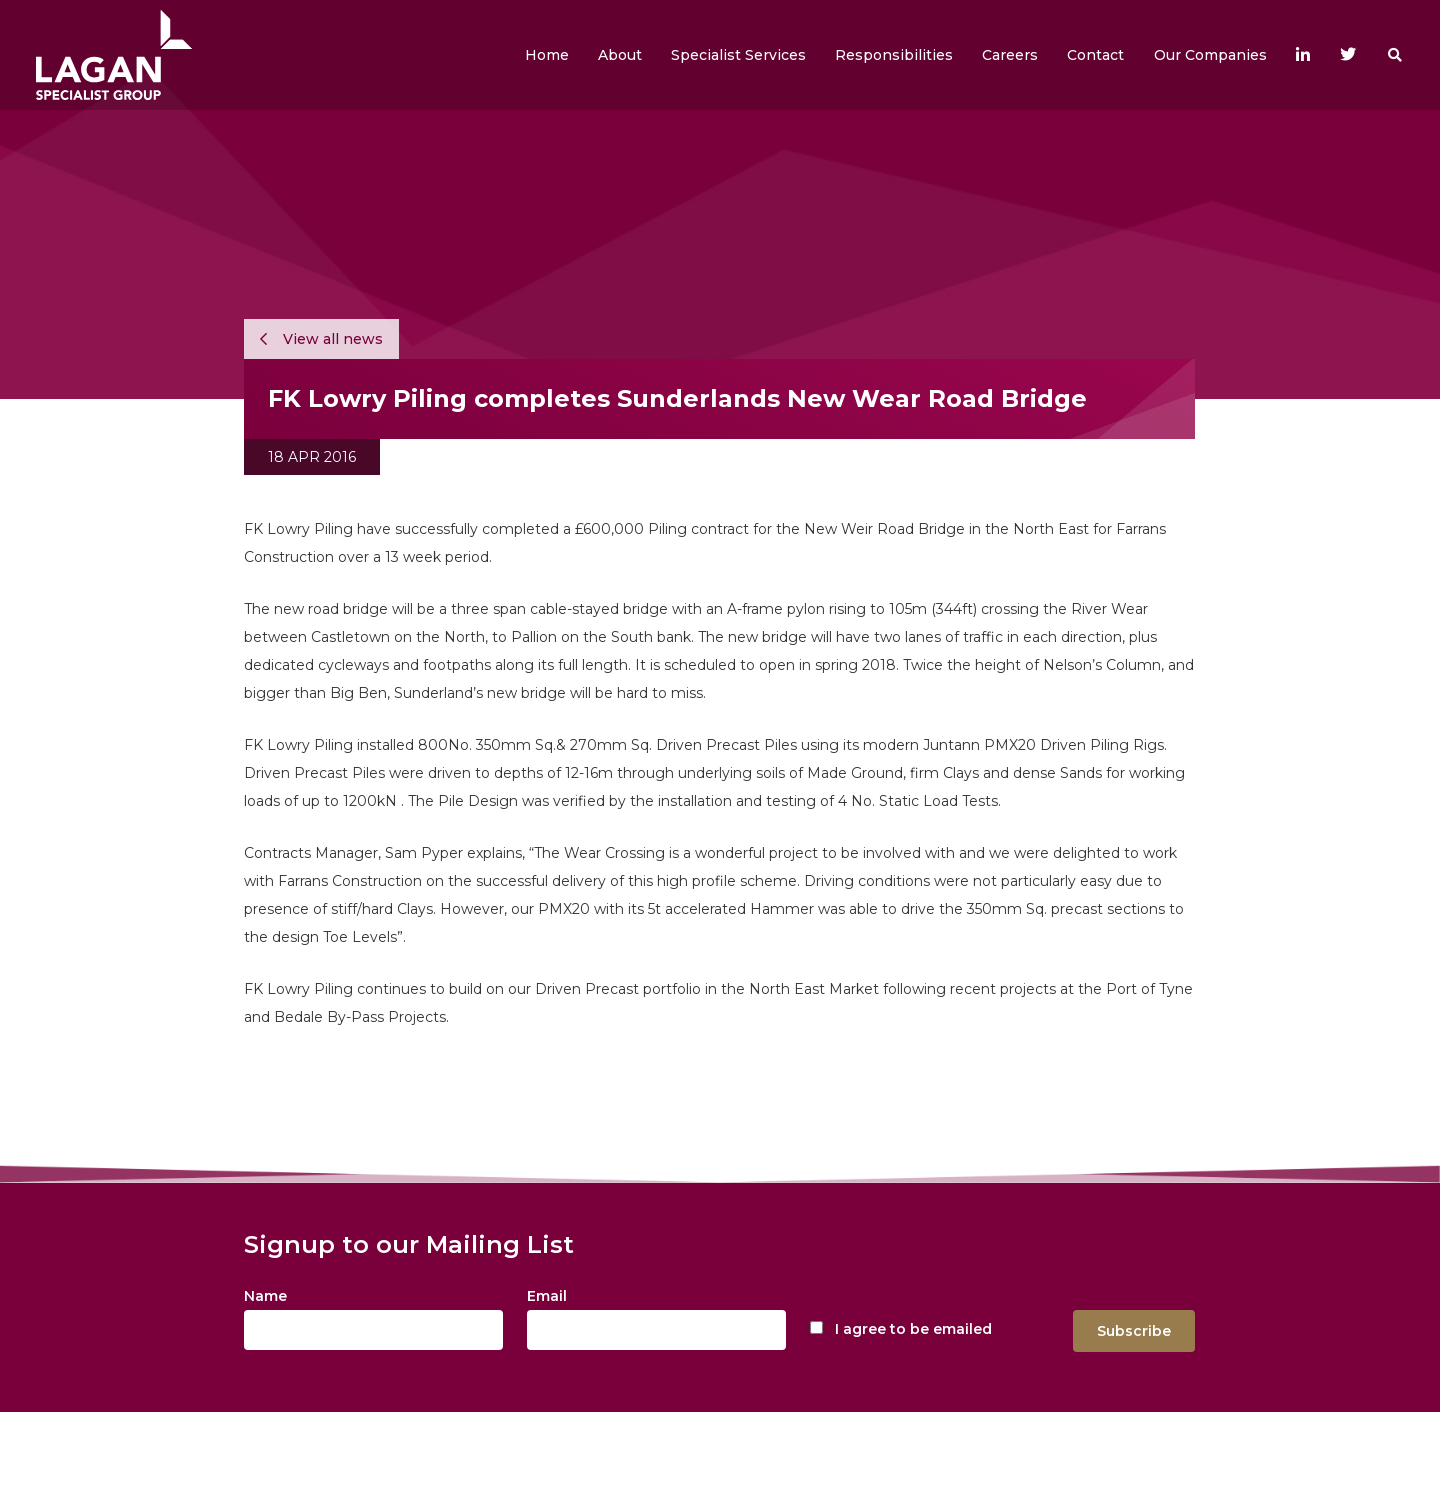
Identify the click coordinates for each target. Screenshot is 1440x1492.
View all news (321, 339)
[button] (620, 55)
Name (265, 1296)
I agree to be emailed (913, 1329)
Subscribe (1134, 1331)
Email (547, 1296)
